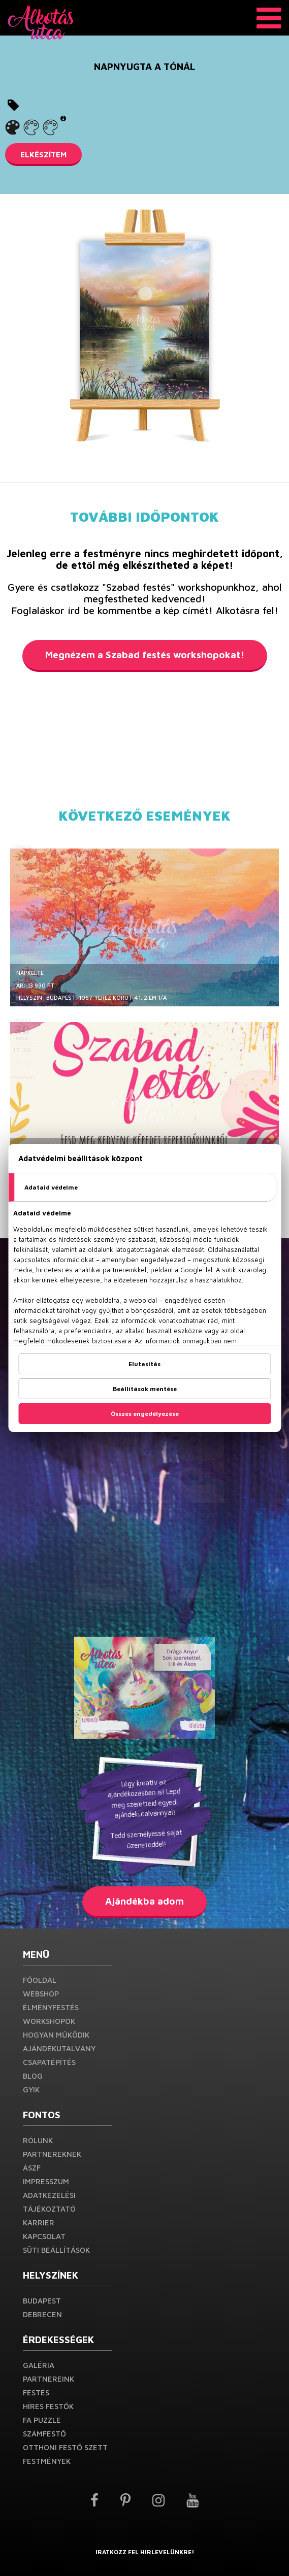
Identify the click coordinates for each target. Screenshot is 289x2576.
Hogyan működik (56, 2034)
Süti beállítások (56, 2250)
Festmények (47, 2461)
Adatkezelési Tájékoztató (49, 2202)
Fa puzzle (42, 2420)
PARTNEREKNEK (52, 2154)
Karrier (38, 2222)
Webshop (41, 1993)
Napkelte (30, 972)
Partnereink (48, 2379)
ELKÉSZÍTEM (43, 154)
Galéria (38, 2365)
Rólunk (38, 2140)
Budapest (42, 2300)
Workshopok (49, 2021)
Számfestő (44, 2433)
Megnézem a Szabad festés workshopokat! (144, 654)
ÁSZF (32, 2167)
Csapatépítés (49, 2062)
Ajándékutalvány (59, 2048)
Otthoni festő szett (65, 2447)
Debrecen (42, 2314)
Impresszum (46, 2181)
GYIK (31, 2089)
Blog (33, 2076)
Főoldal (39, 1980)
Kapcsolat (44, 2236)
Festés (36, 2392)
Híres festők (48, 2406)
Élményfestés (51, 2007)
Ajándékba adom (144, 1901)
